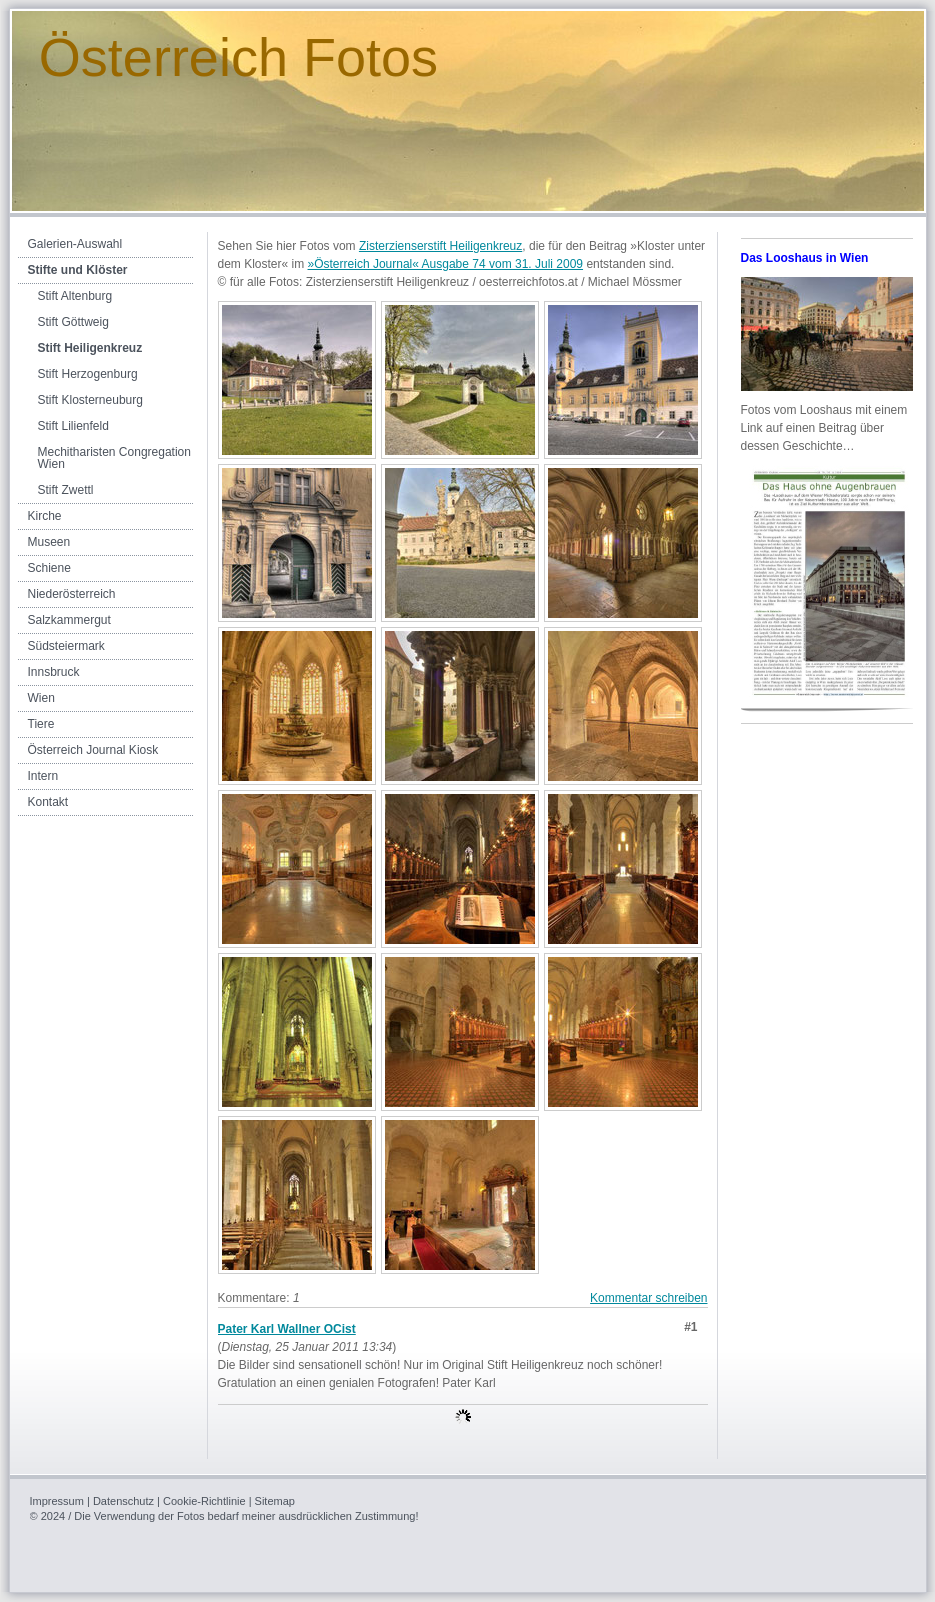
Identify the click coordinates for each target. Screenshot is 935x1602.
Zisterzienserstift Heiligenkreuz (440, 246)
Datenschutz (123, 1501)
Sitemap (275, 1501)
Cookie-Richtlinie (204, 1501)
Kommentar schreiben (648, 1298)
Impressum (57, 1501)
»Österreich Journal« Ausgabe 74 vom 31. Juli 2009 (446, 264)
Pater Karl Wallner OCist (287, 1329)
